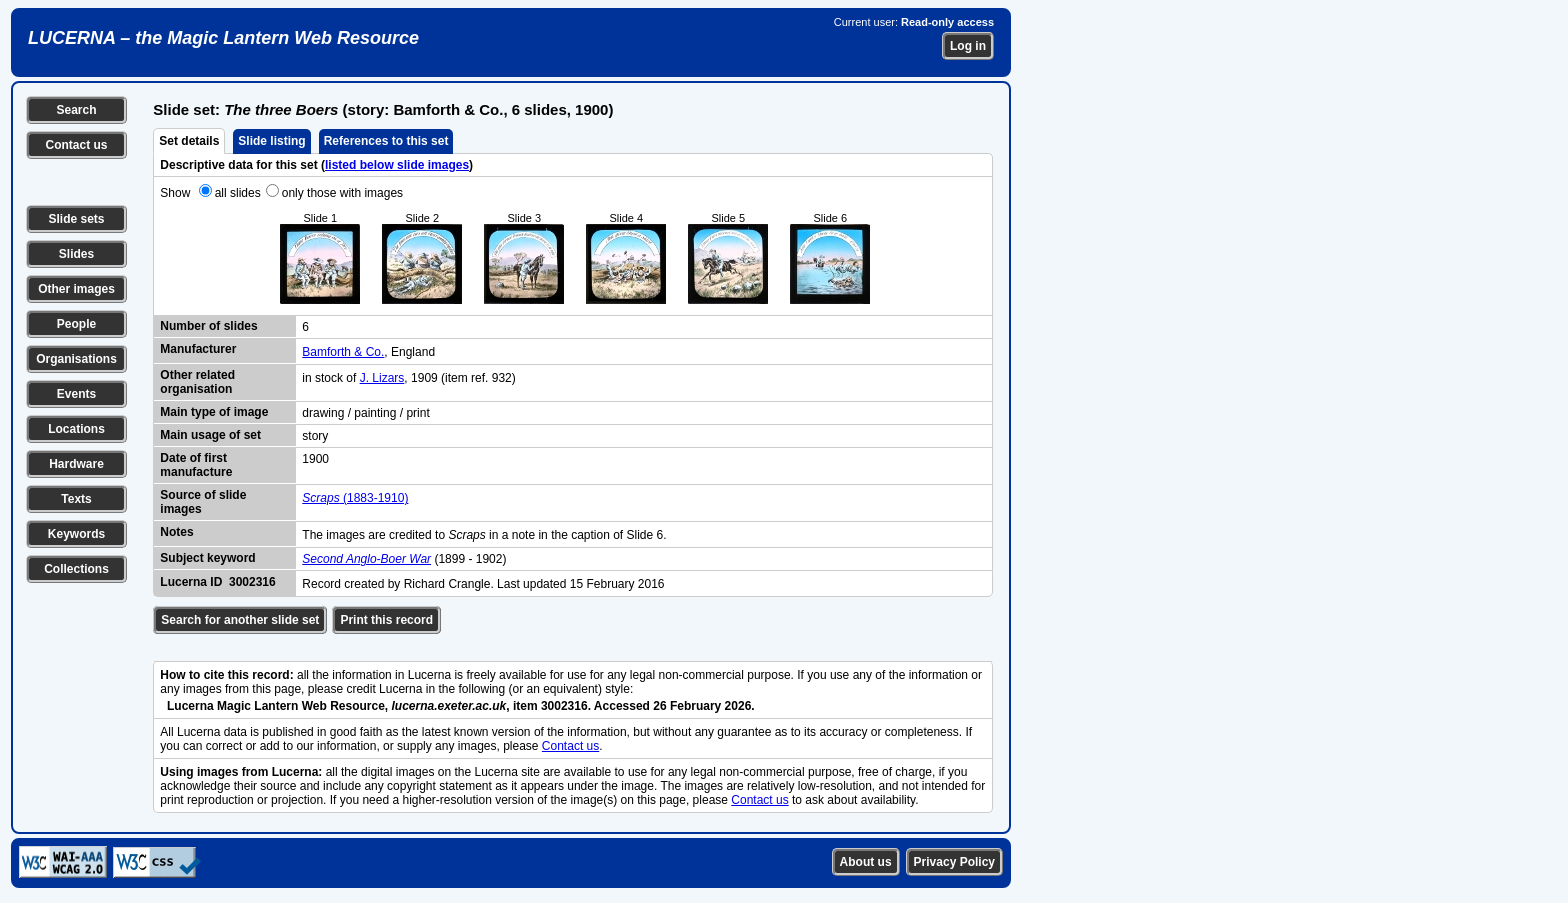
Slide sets (76, 219)
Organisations (76, 359)
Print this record (386, 620)
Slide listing (271, 141)
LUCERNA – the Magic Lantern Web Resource (223, 38)
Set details (189, 141)
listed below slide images (397, 165)
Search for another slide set (240, 620)
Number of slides (208, 326)
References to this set (386, 141)
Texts (76, 499)
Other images (76, 289)
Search (76, 110)
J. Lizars (382, 378)
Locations (76, 429)
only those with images (342, 193)
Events (76, 394)
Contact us (76, 145)
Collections (76, 569)
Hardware (76, 464)
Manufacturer (198, 349)
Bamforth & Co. (343, 352)
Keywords (76, 534)
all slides (238, 193)
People (76, 324)
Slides (76, 254)
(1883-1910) (355, 498)
